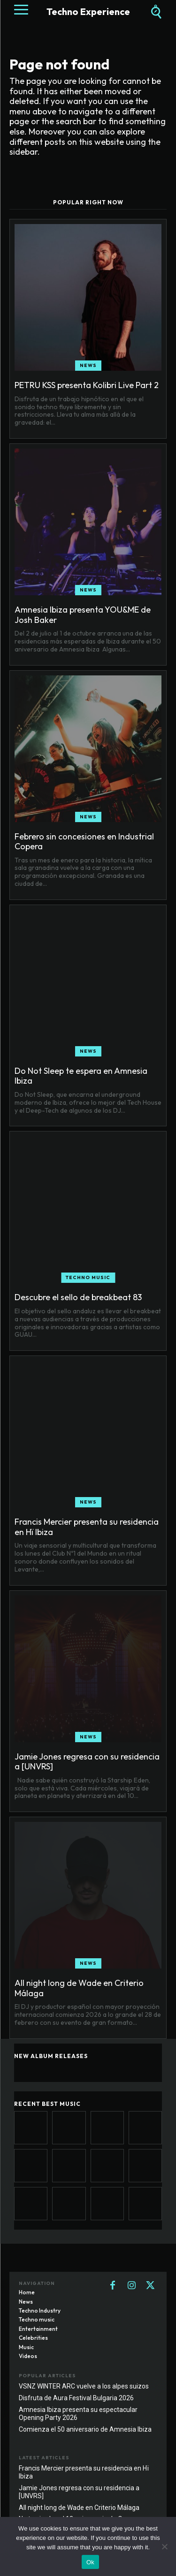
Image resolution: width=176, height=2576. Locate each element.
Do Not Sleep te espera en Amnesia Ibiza (81, 1075)
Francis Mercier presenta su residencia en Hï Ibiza (87, 1526)
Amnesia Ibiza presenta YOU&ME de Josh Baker (83, 614)
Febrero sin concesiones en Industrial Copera (84, 841)
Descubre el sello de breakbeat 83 (78, 1297)
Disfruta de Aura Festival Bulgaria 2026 (76, 2398)
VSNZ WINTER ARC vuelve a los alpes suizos (84, 2386)
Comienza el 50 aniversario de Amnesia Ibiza (85, 2429)
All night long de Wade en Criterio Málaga (79, 1988)
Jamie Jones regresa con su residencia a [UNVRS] (87, 1761)
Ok (90, 2562)
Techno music (88, 1277)
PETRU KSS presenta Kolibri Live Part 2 (87, 385)
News (88, 365)
